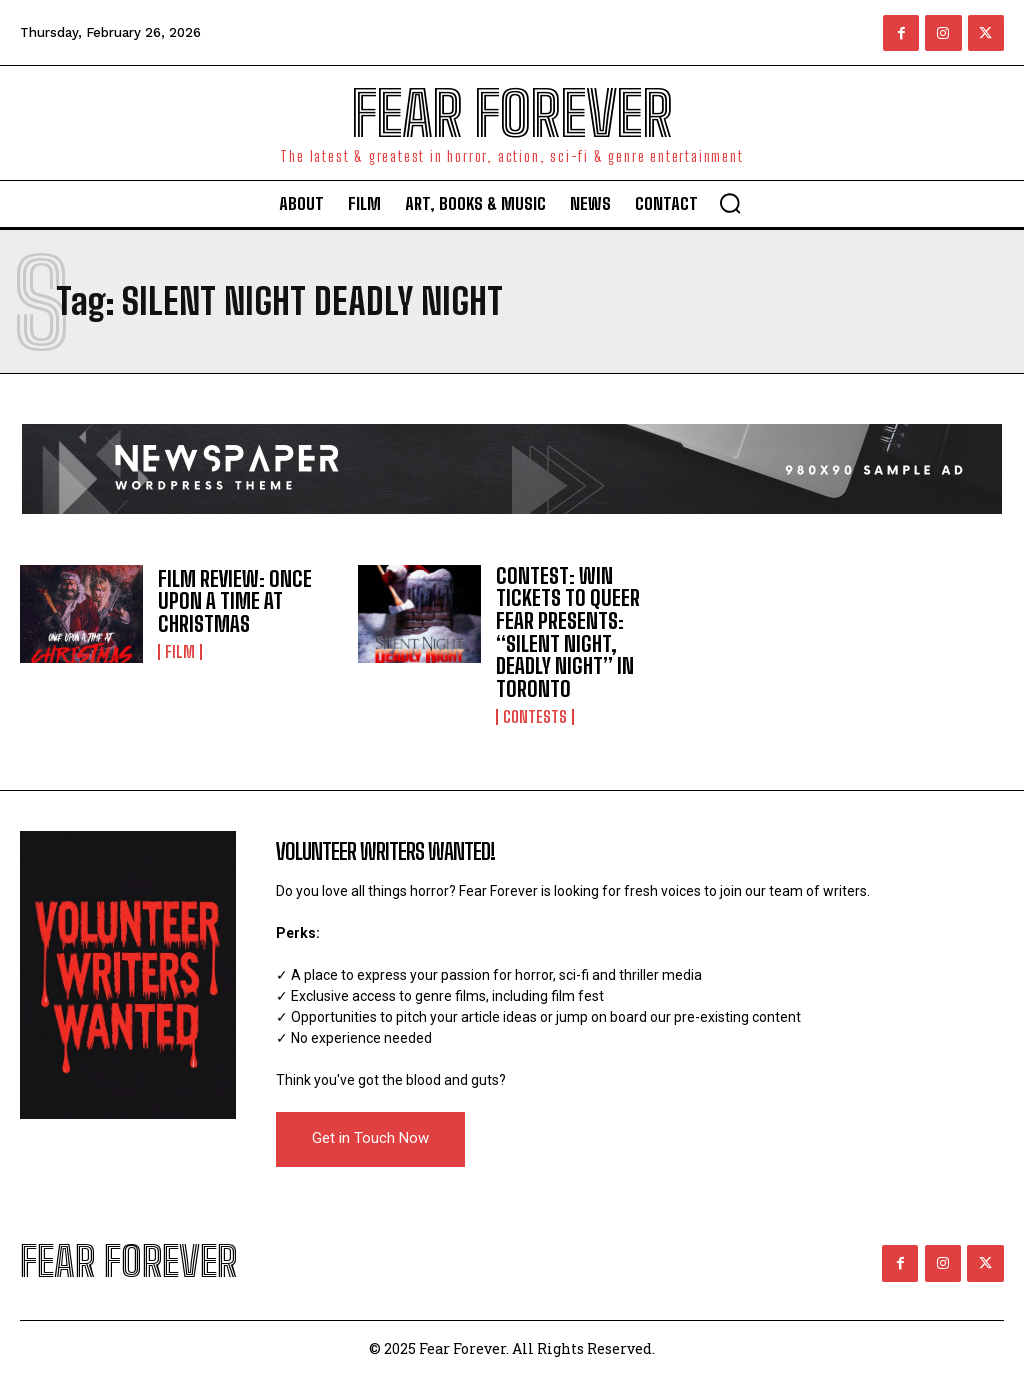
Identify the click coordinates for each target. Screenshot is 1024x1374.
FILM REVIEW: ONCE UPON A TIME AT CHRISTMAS (233, 602)
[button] (730, 203)
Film (180, 651)
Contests (535, 713)
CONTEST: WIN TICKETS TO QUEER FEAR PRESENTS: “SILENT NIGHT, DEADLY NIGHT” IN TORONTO (565, 631)
